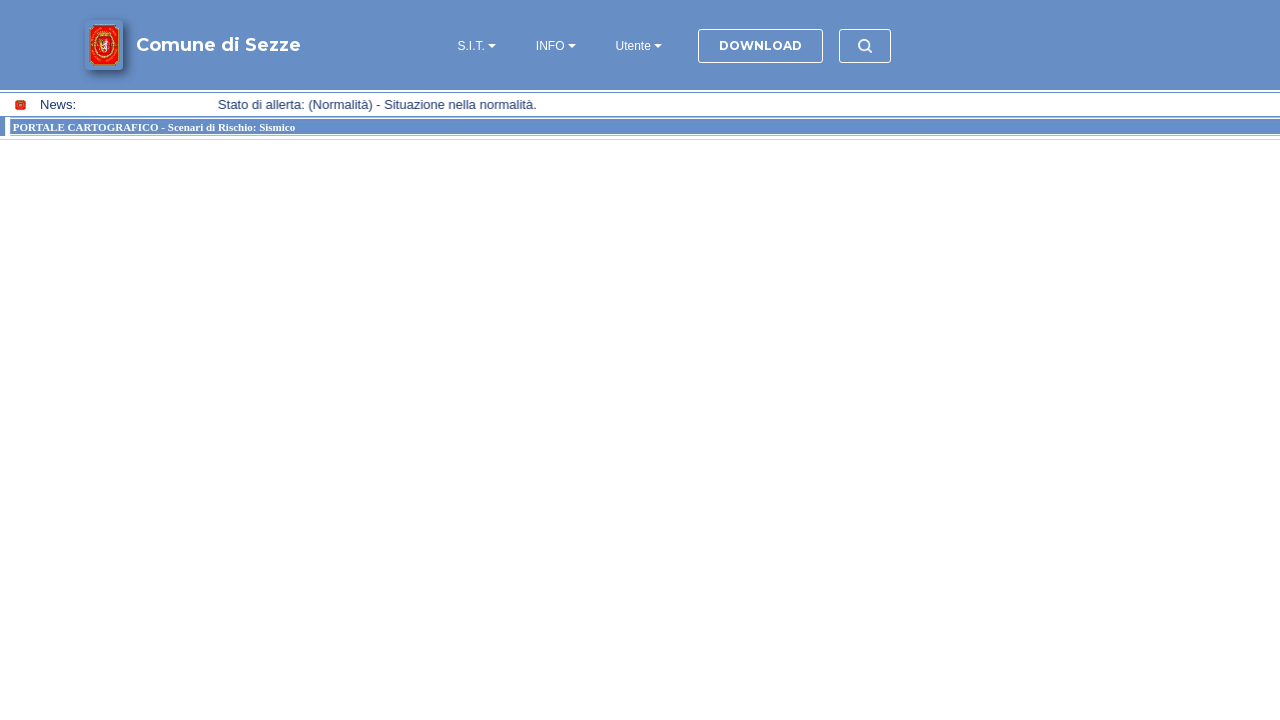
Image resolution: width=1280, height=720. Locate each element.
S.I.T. (471, 46)
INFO (550, 46)
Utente (633, 46)
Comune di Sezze (218, 45)
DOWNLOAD (760, 45)
